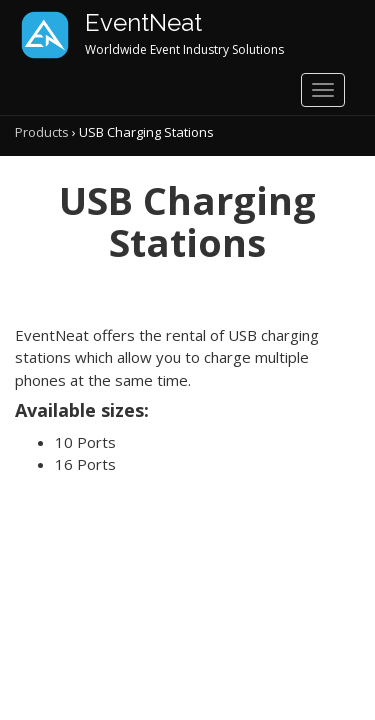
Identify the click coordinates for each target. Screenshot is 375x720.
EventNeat (143, 22)
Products (42, 132)
